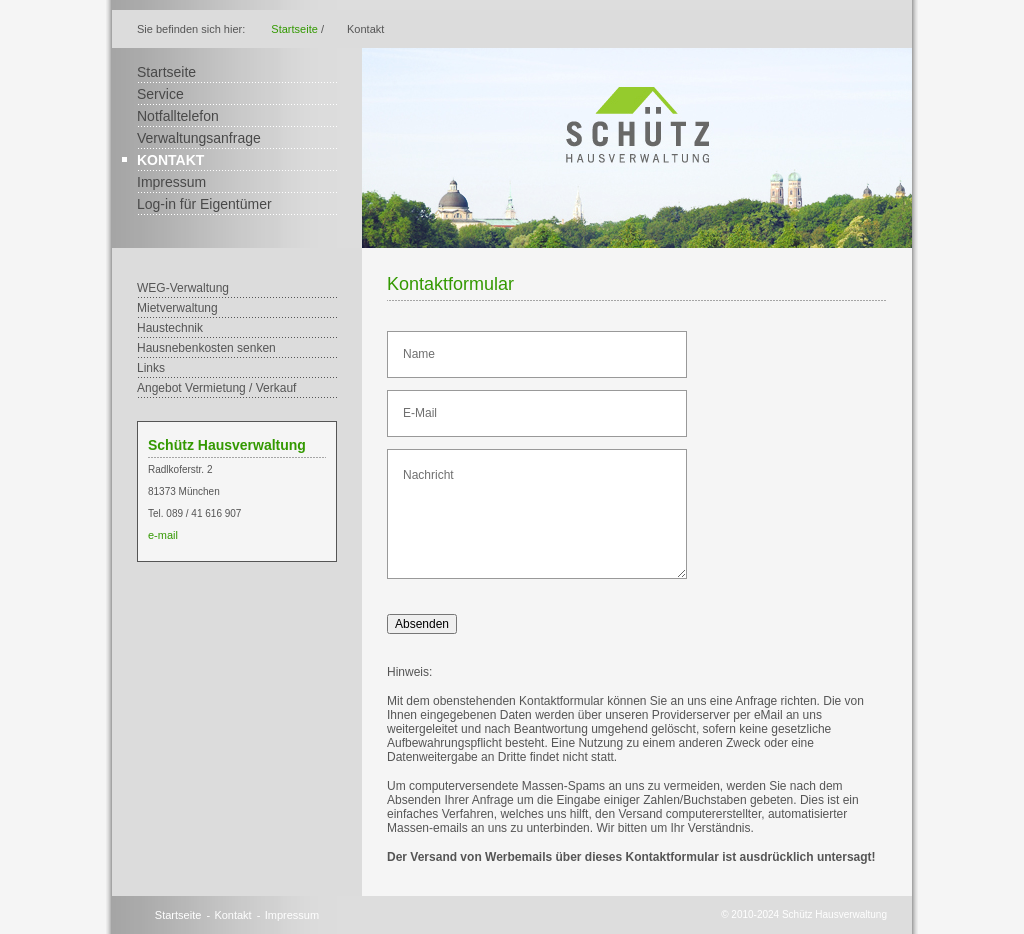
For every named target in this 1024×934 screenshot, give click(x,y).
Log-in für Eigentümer (204, 204)
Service (160, 94)
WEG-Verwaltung (183, 288)
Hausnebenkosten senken (206, 348)
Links (151, 368)
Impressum (171, 182)
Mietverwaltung (177, 308)
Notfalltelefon (178, 116)
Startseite (294, 29)
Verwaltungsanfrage (199, 138)
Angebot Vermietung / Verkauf (216, 388)
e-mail (163, 535)
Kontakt (170, 160)
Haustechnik (170, 328)
